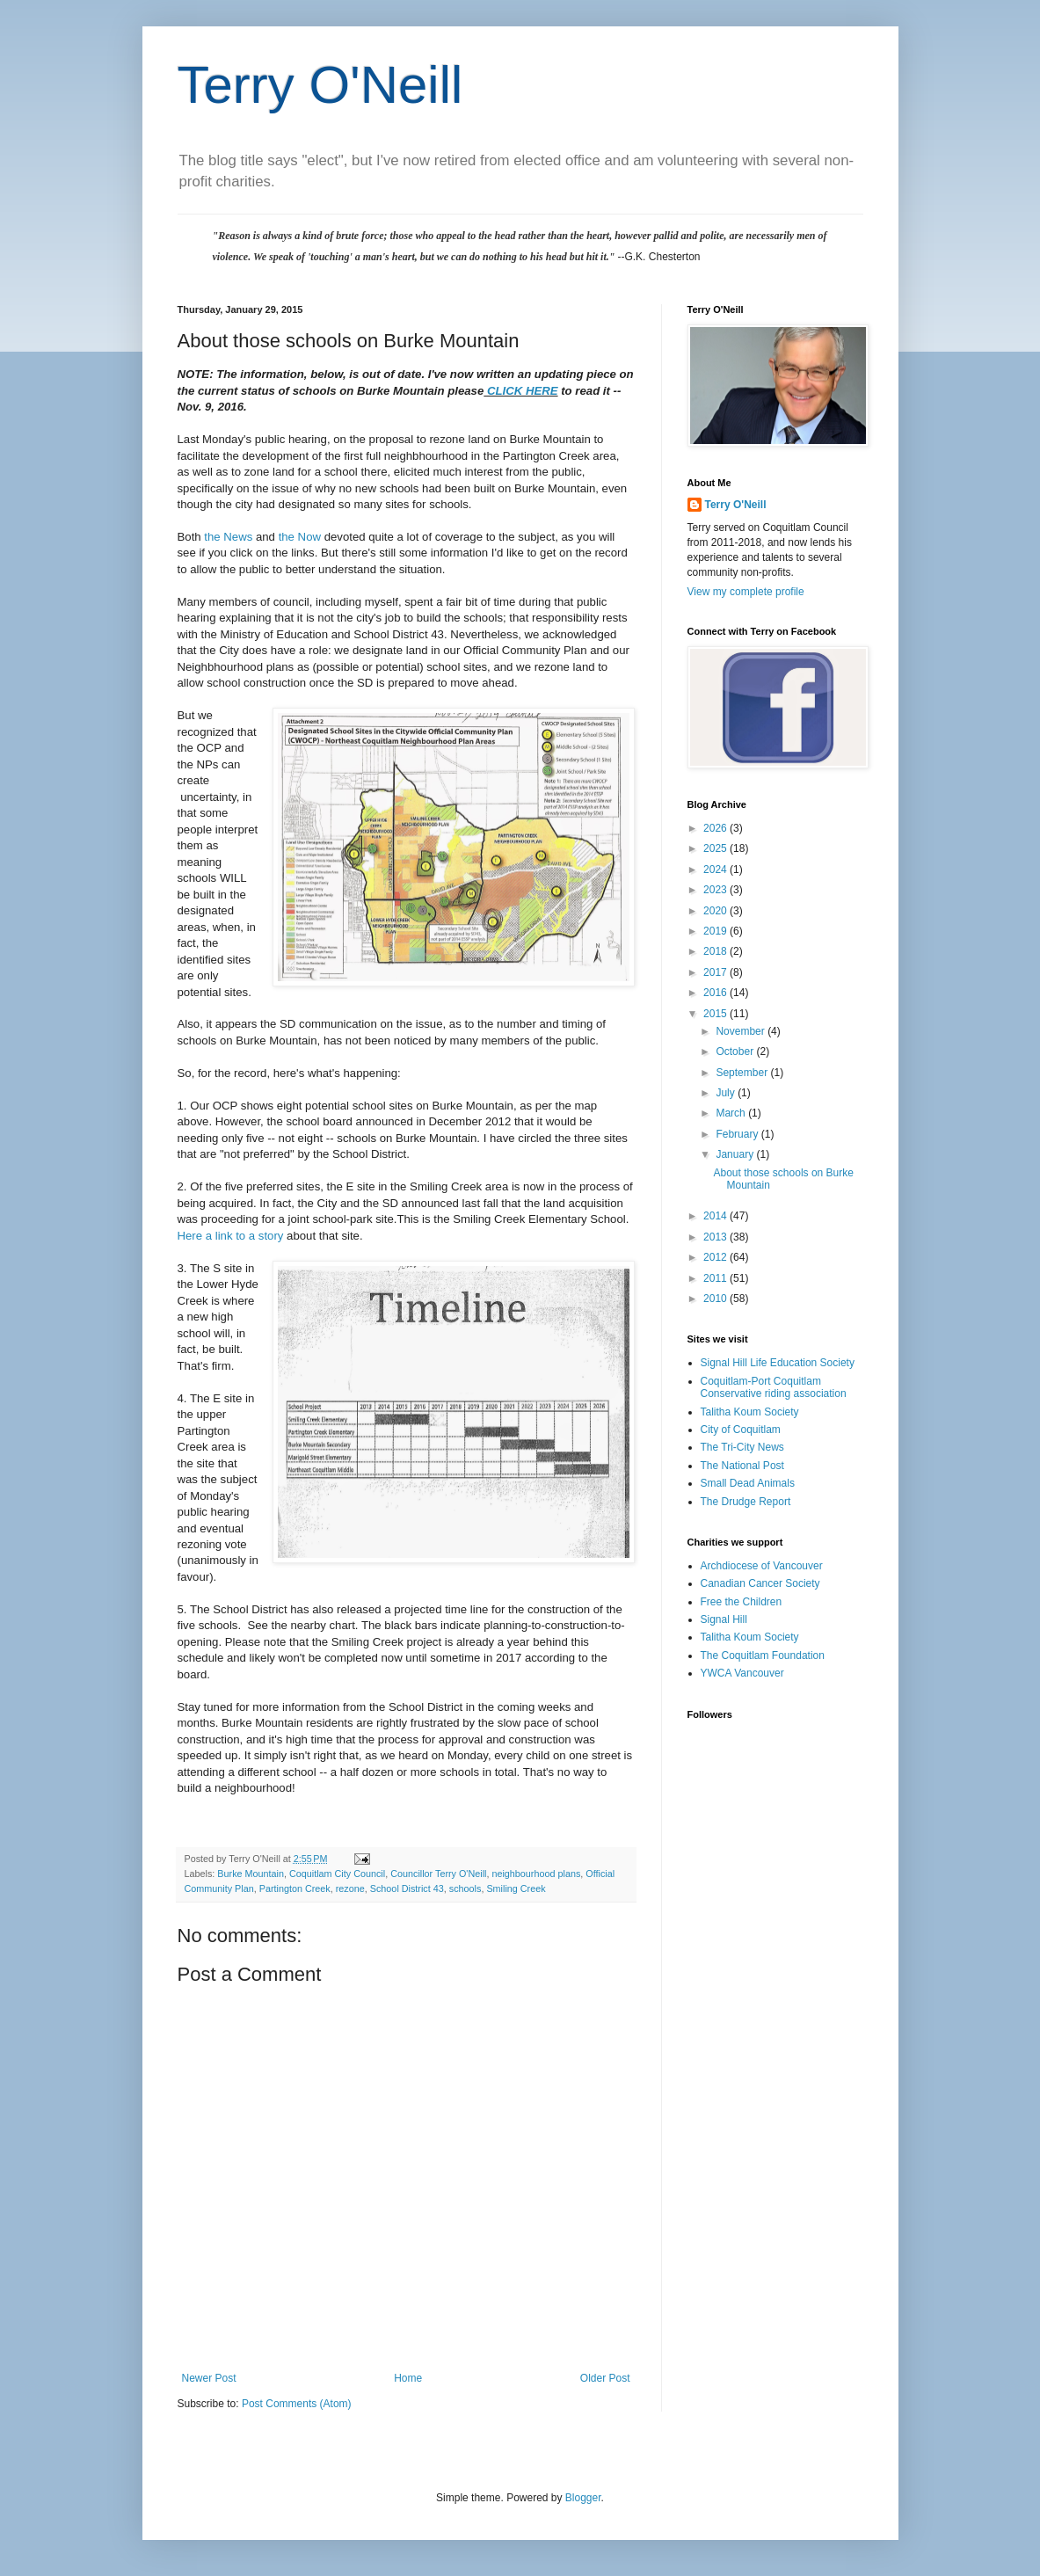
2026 (716, 828)
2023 (716, 890)
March (732, 1113)
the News (228, 536)
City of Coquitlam (741, 1429)
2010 (716, 1298)
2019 (716, 931)
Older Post (605, 2378)
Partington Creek (295, 1888)
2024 (716, 869)
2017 (716, 972)
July (727, 1093)
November (741, 1031)
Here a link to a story (232, 1235)
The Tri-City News (742, 1447)
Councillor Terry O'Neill (438, 1873)
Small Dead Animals (748, 1483)
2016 (716, 992)
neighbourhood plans (535, 1873)
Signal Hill (724, 1619)
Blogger (583, 2498)
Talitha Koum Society (750, 1412)
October (736, 1051)
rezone (350, 1888)
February (738, 1134)
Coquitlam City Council (337, 1873)
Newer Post (209, 2378)
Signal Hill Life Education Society (778, 1363)
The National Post (742, 1465)
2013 (716, 1237)
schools (465, 1888)
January (736, 1154)
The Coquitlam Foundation (763, 1655)
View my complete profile (745, 592)
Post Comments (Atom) (297, 2404)
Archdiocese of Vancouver (762, 1566)
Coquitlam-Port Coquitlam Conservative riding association (774, 1387)
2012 (716, 1257)
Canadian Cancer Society (760, 1583)
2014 (716, 1216)
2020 (716, 911)
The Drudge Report (746, 1501)
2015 (716, 1014)
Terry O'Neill (320, 84)
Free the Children (741, 1602)
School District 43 (407, 1888)
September (743, 1072)
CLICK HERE (522, 390)
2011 (716, 1278)
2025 (716, 848)
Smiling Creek (515, 1888)
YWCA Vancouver (742, 1673)
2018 (716, 951)
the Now (300, 536)
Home (408, 2378)
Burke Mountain (250, 1873)
